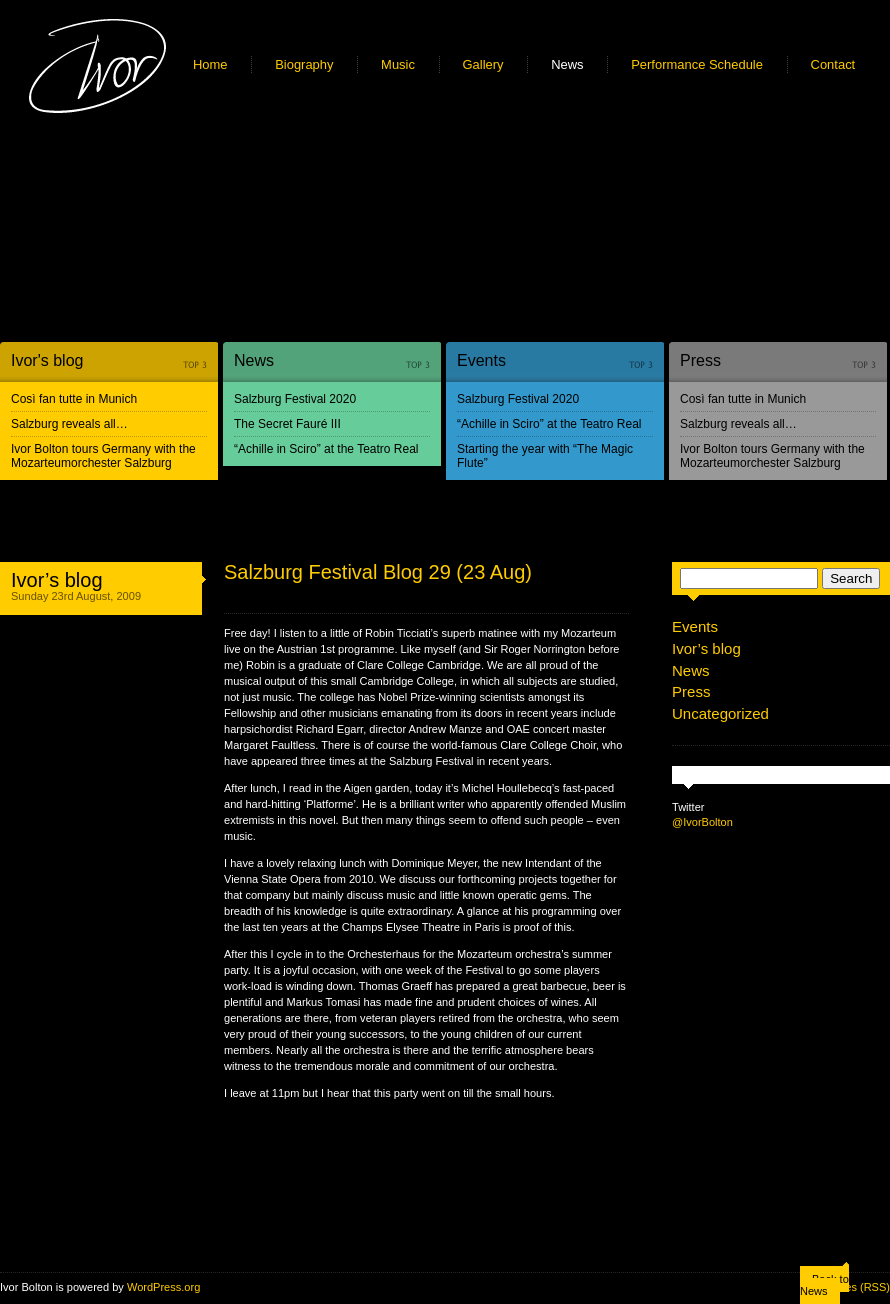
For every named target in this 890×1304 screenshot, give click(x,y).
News (567, 64)
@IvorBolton (702, 822)
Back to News (824, 1285)
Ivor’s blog (57, 580)
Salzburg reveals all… (69, 424)
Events (481, 360)
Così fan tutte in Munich (74, 399)
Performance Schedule (697, 64)
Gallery (483, 64)
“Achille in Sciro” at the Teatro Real (326, 449)
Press (700, 360)
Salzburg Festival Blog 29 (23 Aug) (378, 572)
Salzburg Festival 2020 (295, 399)
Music (398, 64)
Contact (833, 64)
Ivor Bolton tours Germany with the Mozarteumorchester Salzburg (103, 456)
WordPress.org (163, 1287)
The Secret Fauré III (287, 424)
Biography (304, 64)
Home (210, 64)
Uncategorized (720, 713)
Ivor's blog (47, 360)
